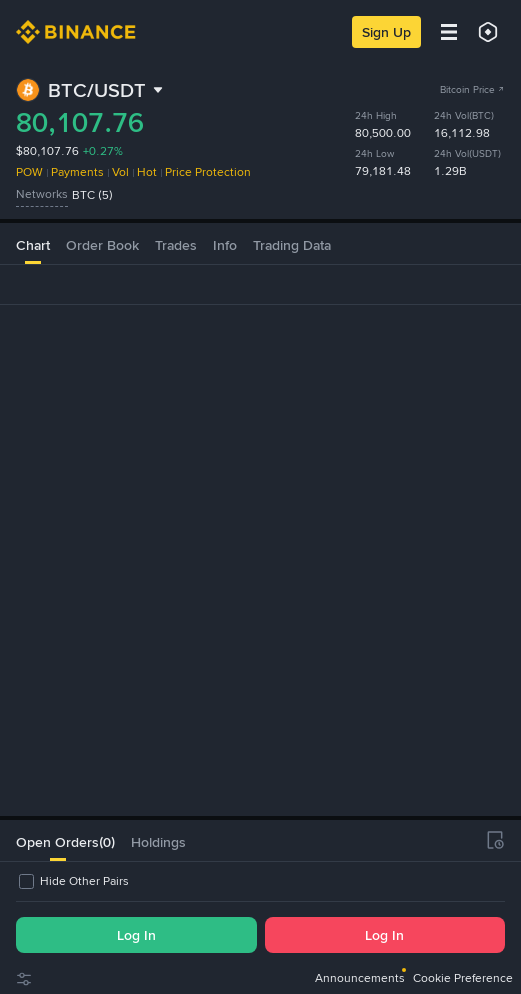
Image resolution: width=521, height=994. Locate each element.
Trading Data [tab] (292, 219)
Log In (136, 935)
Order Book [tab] (102, 219)
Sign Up (386, 32)
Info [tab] (225, 219)
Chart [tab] (33, 219)
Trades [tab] (176, 219)
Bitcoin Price (472, 89)
